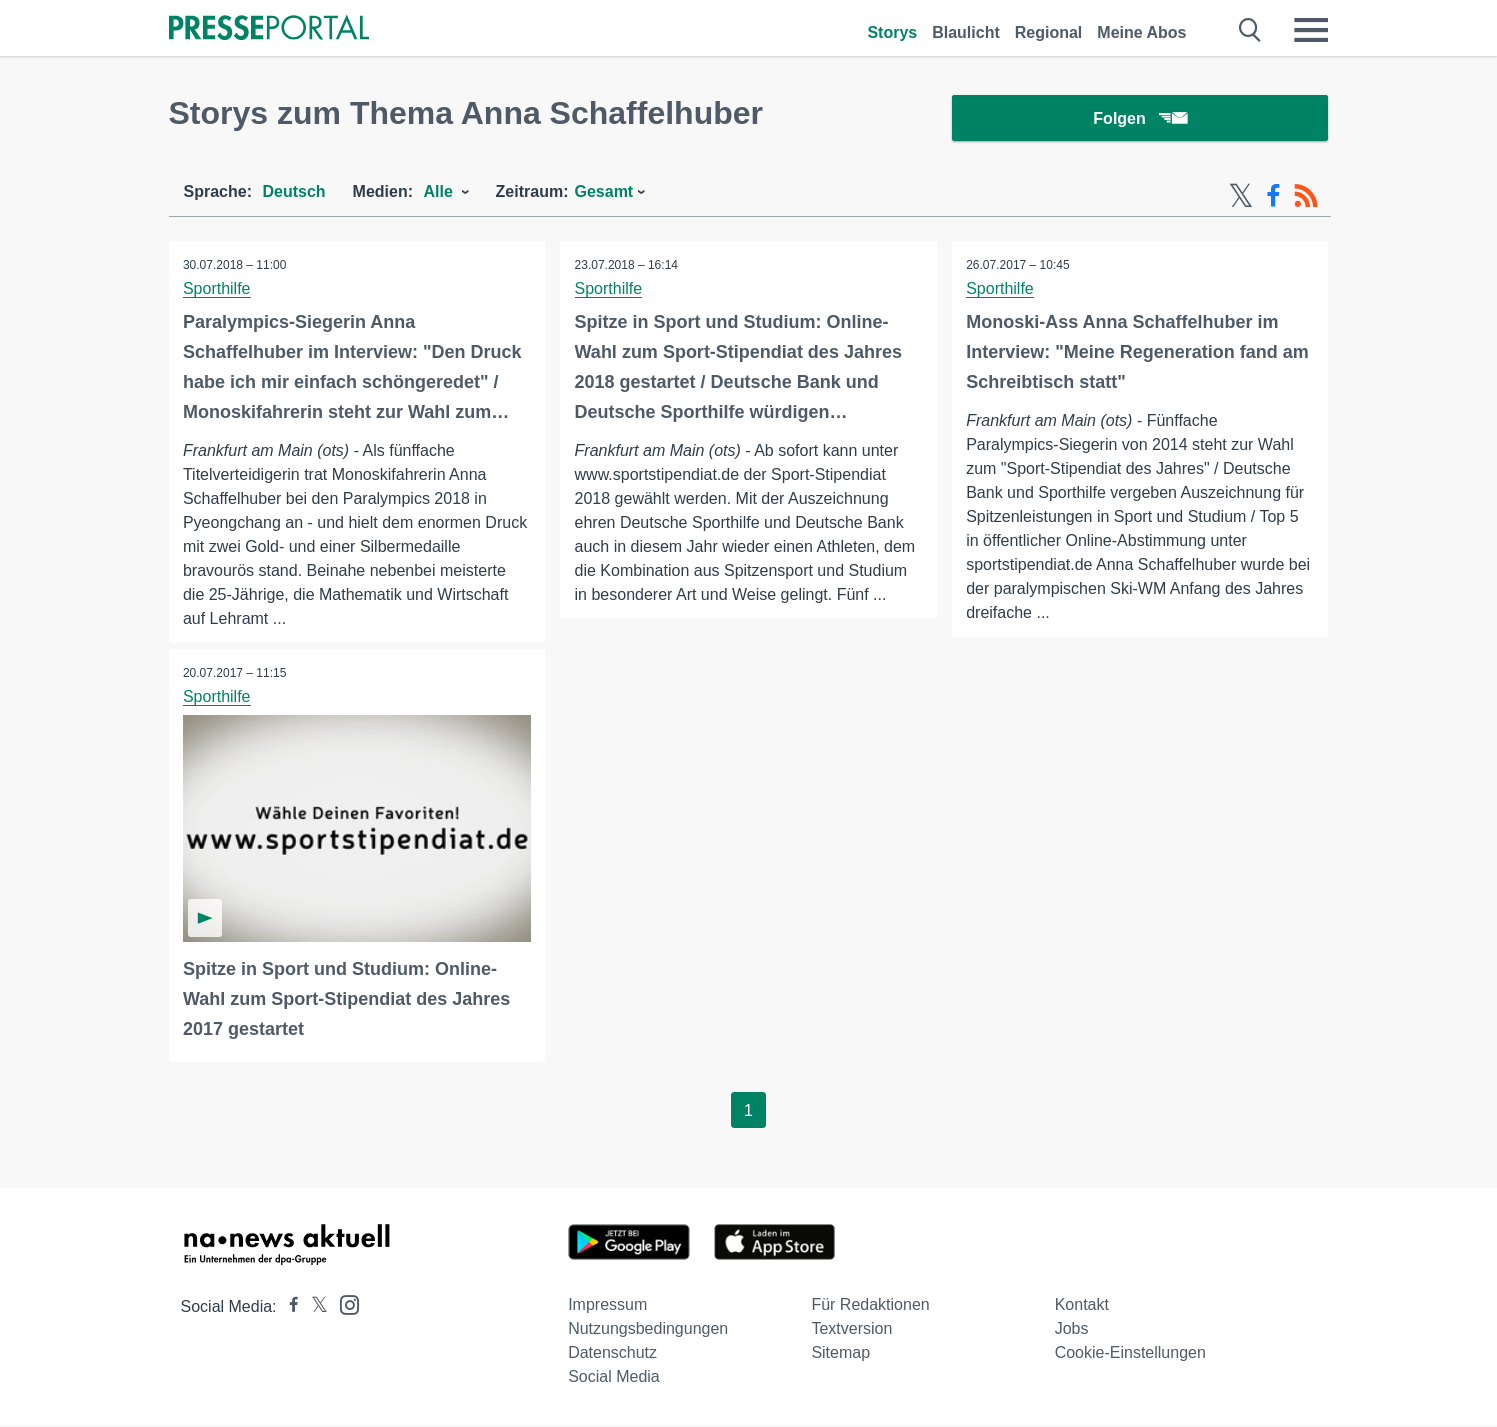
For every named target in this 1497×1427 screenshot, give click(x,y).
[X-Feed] (1241, 198)
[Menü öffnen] (1311, 30)
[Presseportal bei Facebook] (288, 1308)
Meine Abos (1141, 32)
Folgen (1139, 119)
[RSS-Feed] (1306, 198)
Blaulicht (966, 32)
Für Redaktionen (870, 1306)
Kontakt (1082, 1306)
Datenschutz (612, 1354)
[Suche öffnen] (1250, 30)
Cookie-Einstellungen (1130, 1354)
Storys (892, 32)
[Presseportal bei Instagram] (343, 1305)
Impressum (607, 1306)
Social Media (614, 1378)
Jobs (1072, 1330)
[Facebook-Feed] (1273, 198)
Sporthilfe (218, 290)
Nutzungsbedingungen (648, 1330)
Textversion (851, 1330)
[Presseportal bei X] (313, 1308)
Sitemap (840, 1354)
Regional (1049, 32)
